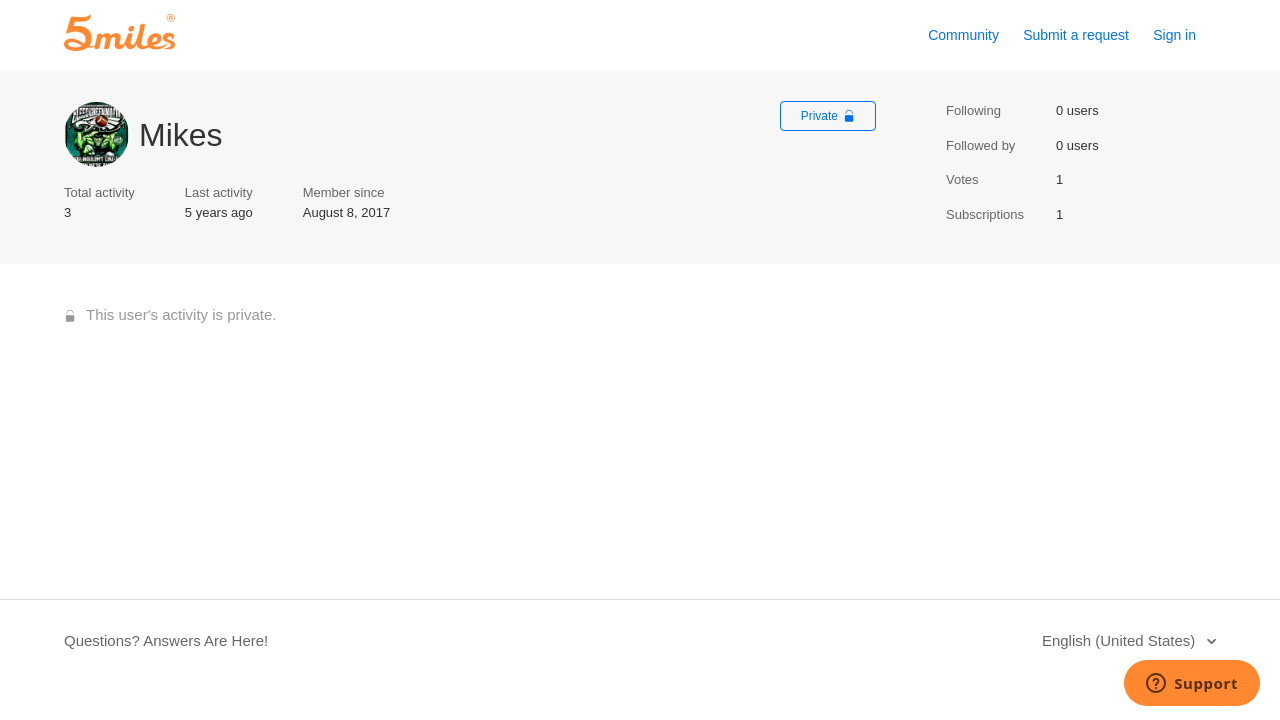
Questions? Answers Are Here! (166, 640)
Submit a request (1076, 35)
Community (963, 35)
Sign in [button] (1174, 35)
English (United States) (1121, 640)
